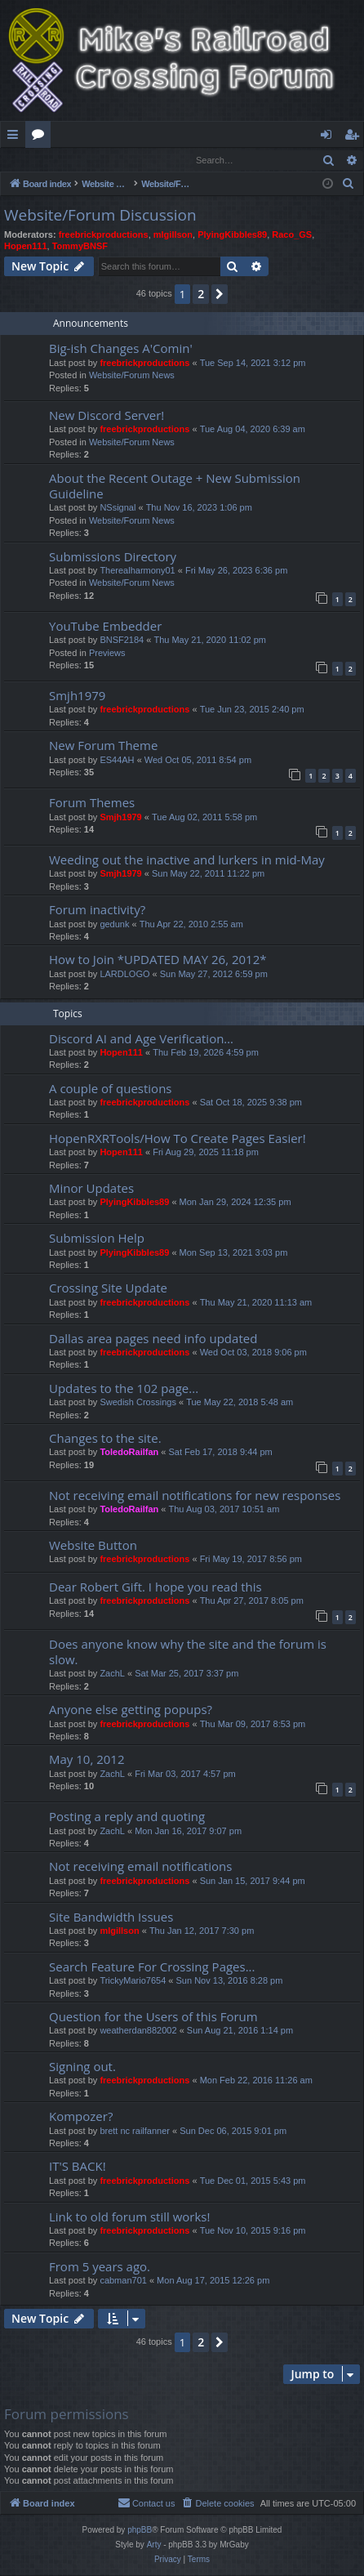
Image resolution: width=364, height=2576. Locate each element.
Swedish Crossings (138, 1403)
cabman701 (123, 2281)
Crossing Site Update (108, 1288)
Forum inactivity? (97, 910)
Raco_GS (292, 235)
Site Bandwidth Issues (111, 1917)
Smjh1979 (77, 696)
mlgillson (173, 235)
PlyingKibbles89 (232, 235)
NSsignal (117, 508)
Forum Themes (92, 803)
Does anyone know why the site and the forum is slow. (187, 1652)
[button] (219, 295)
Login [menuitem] (329, 137)
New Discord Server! (106, 416)
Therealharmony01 (137, 571)
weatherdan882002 (138, 2031)
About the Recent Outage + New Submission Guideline (174, 486)
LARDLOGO (124, 975)
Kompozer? (81, 2117)
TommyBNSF (80, 247)
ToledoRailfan (129, 1453)
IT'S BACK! (77, 2167)
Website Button (93, 1546)
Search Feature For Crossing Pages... (152, 1967)
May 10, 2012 (86, 1760)
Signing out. (82, 2067)
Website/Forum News (132, 376)
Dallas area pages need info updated (153, 1339)
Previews (107, 654)
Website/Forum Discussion (100, 215)
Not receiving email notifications (140, 1867)
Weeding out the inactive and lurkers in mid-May (187, 860)
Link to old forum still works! (129, 2217)
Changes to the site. (105, 1439)
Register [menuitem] (355, 137)
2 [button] (201, 294)
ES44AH (117, 761)
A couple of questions (110, 1089)
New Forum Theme (103, 746)
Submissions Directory (112, 557)
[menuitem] (348, 185)
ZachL (112, 1674)
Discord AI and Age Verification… (141, 1039)
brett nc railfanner (135, 2131)
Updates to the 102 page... (123, 1389)
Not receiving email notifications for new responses (194, 1496)
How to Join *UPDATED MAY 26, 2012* (158, 960)
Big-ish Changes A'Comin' (121, 349)
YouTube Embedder (105, 626)
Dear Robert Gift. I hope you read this (155, 1587)
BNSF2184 (122, 640)
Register (81, 160)
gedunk (114, 925)
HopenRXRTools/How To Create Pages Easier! (177, 1139)
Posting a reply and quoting (127, 1817)
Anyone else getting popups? (130, 1710)
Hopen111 (25, 247)
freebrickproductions (104, 235)
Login (27, 160)
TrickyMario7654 (133, 1981)
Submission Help (96, 1238)
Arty (154, 2545)
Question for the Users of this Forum (153, 2017)
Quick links (16, 137)
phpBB (139, 2530)
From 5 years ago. (99, 2267)
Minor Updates (91, 1189)
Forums (41, 137)
